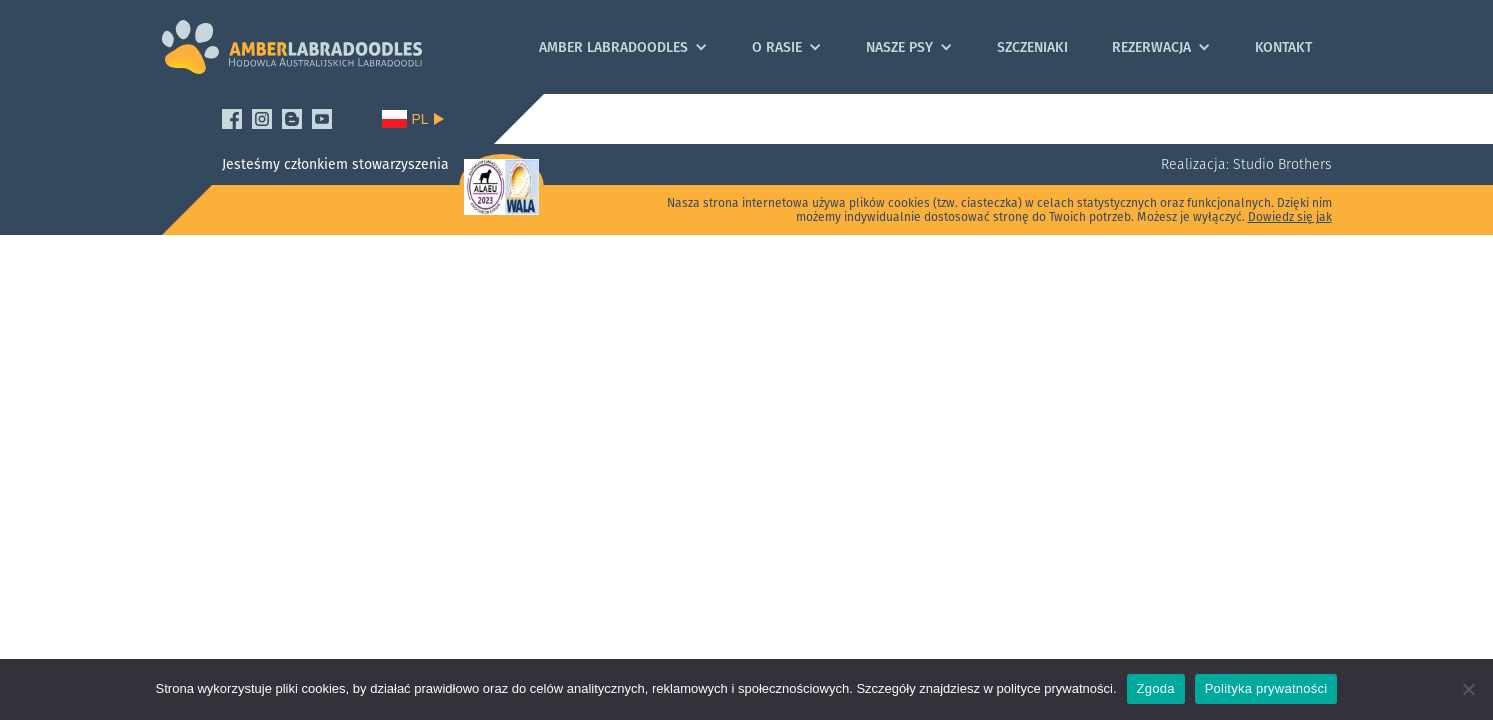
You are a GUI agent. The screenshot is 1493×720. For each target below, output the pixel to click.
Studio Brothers (1280, 164)
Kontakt (1283, 47)
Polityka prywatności (1266, 688)
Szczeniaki (1032, 47)
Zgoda (1156, 688)
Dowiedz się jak (1290, 216)
